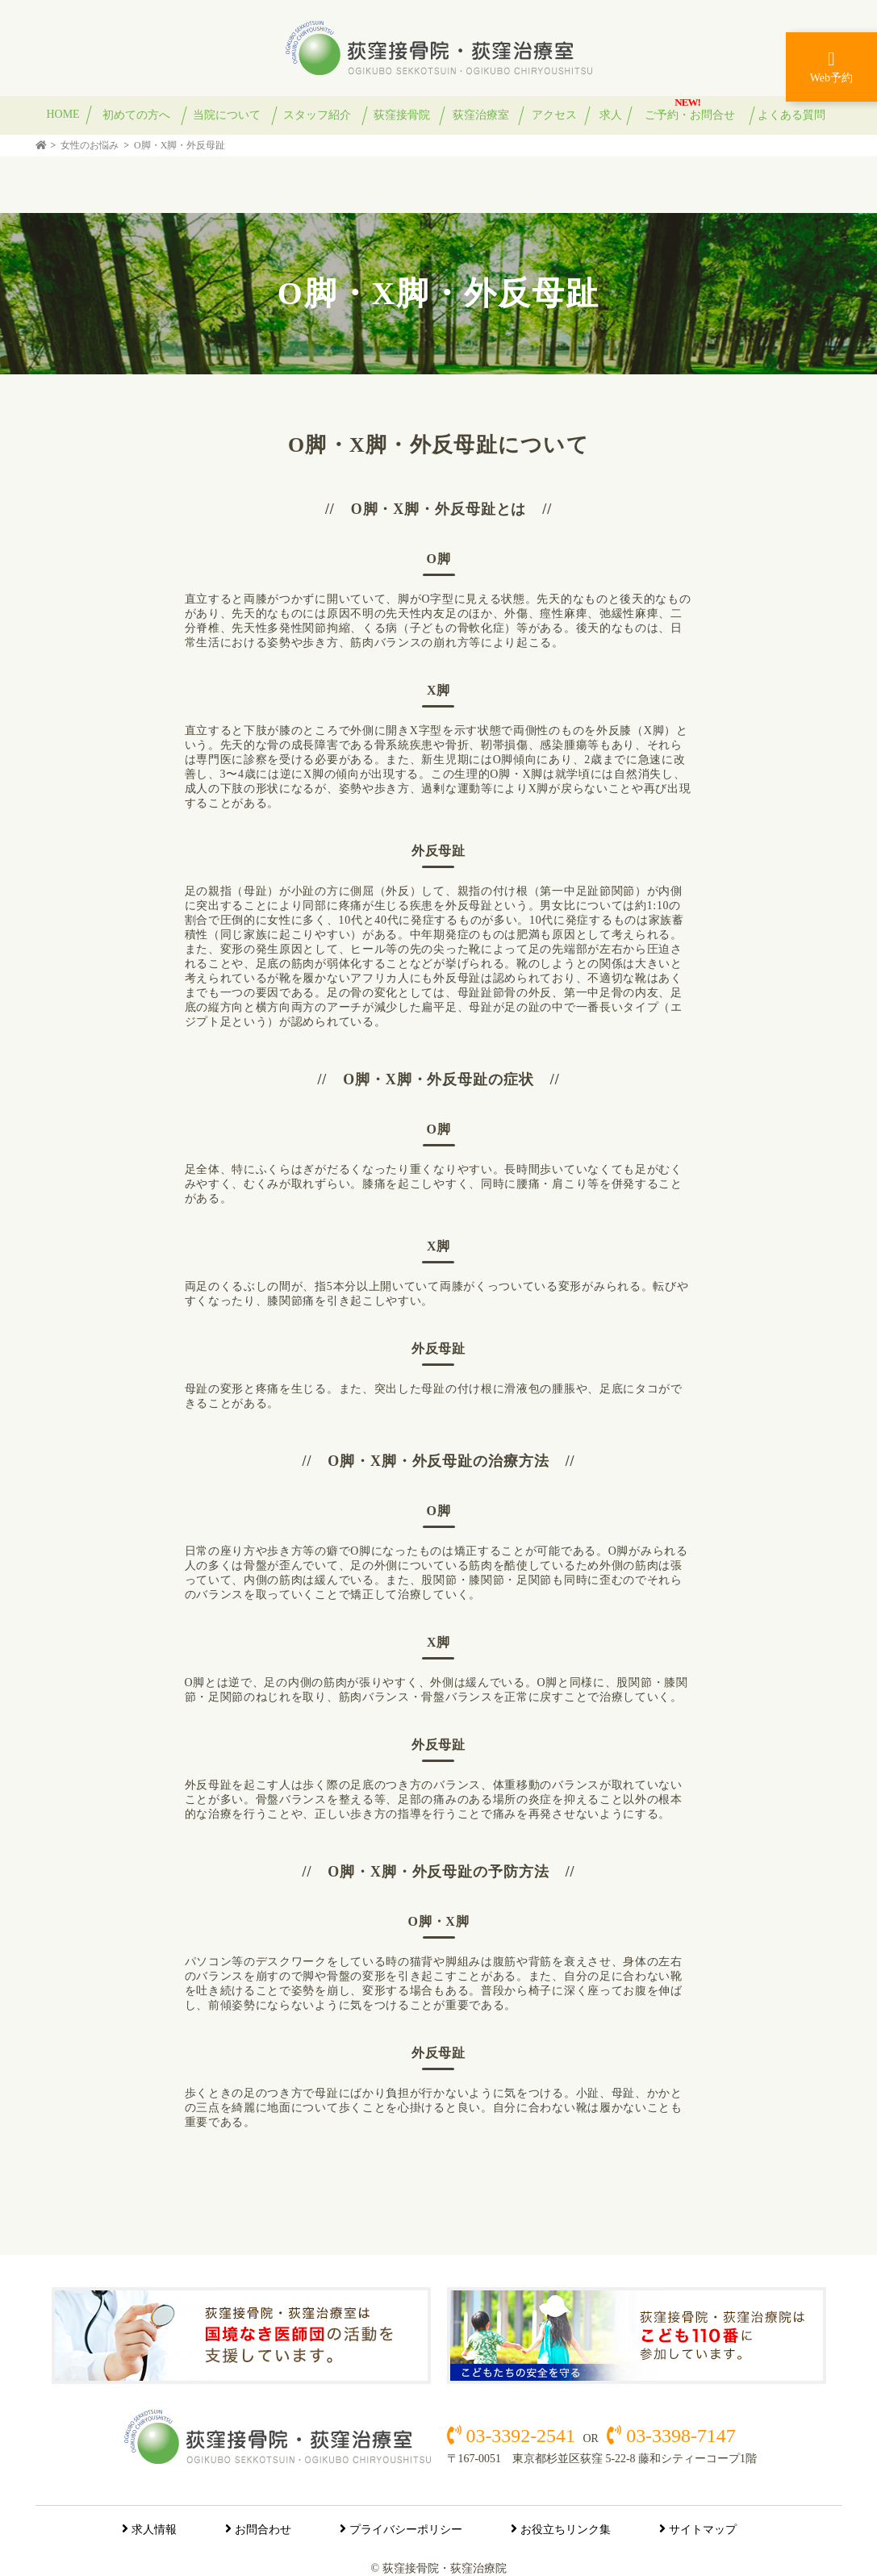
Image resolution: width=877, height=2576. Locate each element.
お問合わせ (263, 2530)
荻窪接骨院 (402, 115)
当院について (227, 115)
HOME (63, 114)
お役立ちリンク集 (565, 2530)
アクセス (554, 115)
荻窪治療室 (481, 115)
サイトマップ (703, 2530)
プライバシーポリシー (405, 2530)
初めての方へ (136, 115)
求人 (610, 115)
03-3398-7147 (678, 2435)
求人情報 (154, 2530)
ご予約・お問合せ (690, 115)
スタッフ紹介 (317, 115)
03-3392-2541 (520, 2435)
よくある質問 (791, 115)
